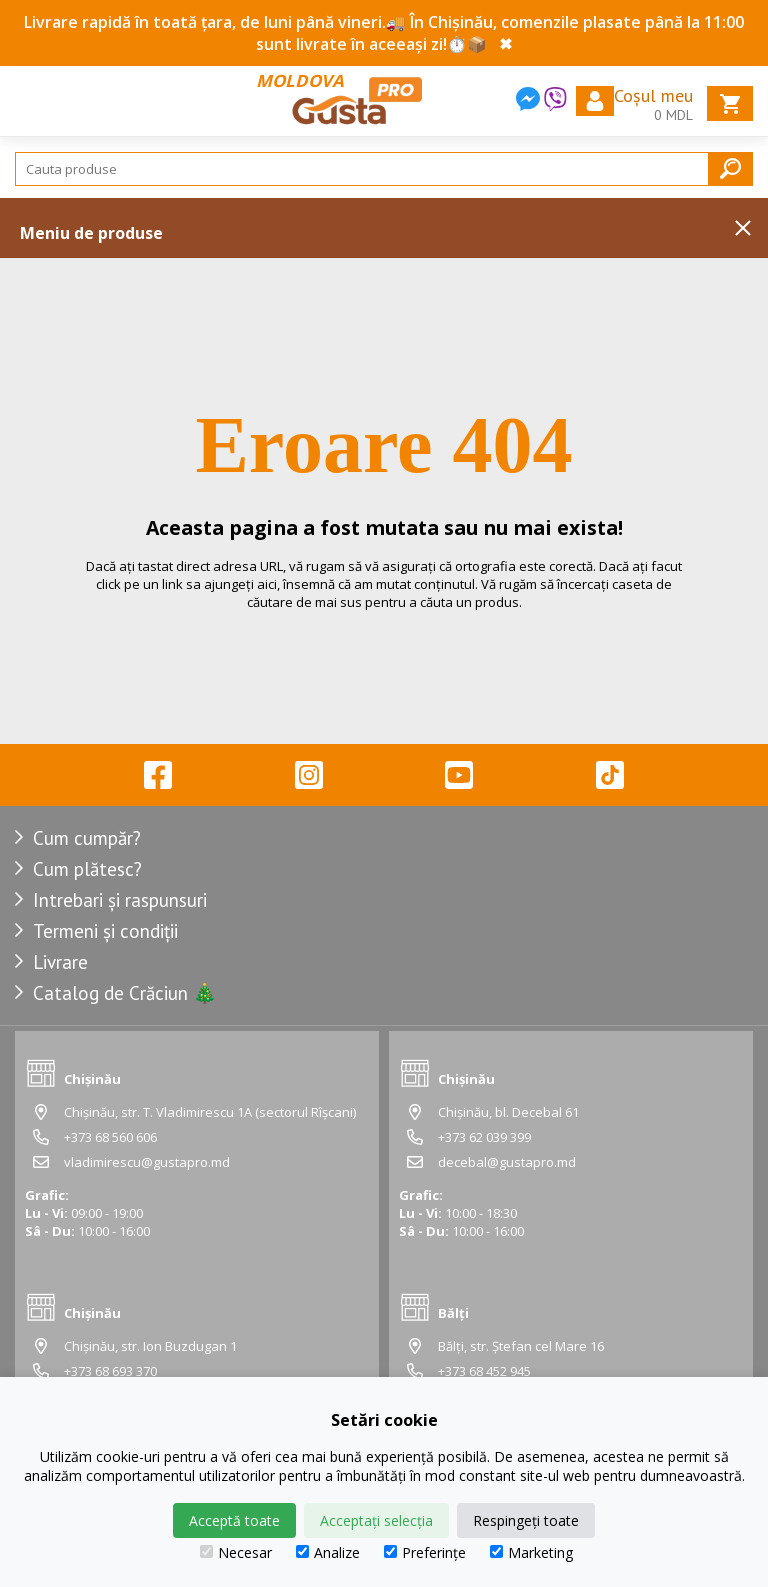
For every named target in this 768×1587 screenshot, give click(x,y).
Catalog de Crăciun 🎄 (125, 993)
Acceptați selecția (376, 1520)
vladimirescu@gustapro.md (147, 1162)
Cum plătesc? (87, 869)
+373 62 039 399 (484, 1137)
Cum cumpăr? (87, 838)
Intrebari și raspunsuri (120, 900)
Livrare (60, 962)
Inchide (743, 228)
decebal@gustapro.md (507, 1162)
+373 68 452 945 (484, 1371)
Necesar (236, 1552)
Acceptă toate (234, 1520)
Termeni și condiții (105, 931)
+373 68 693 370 (110, 1371)
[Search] (384, 169)
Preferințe (425, 1552)
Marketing (531, 1552)
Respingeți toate (526, 1520)
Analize (328, 1552)
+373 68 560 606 (110, 1137)
